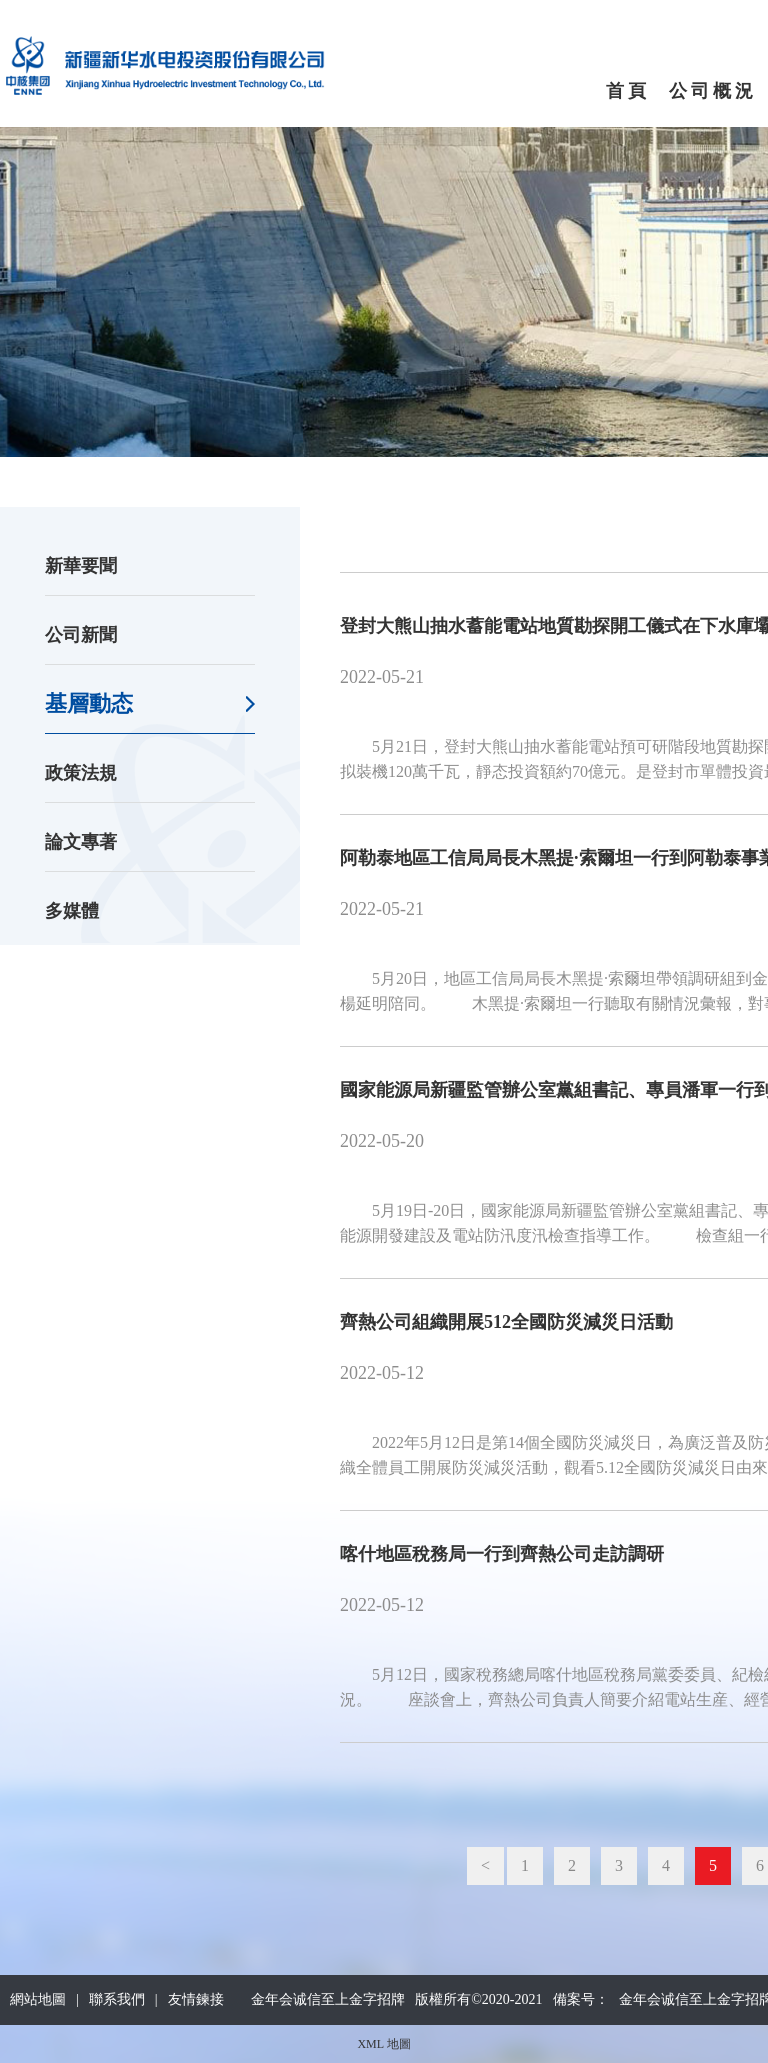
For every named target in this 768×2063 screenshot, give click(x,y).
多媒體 (72, 911)
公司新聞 (81, 635)
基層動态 (89, 703)
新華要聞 (81, 566)
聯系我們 (117, 1999)
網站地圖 (38, 1999)
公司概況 (713, 91)
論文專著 (81, 842)
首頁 (628, 91)
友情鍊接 (196, 1999)
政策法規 (81, 773)
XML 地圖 (383, 2044)
